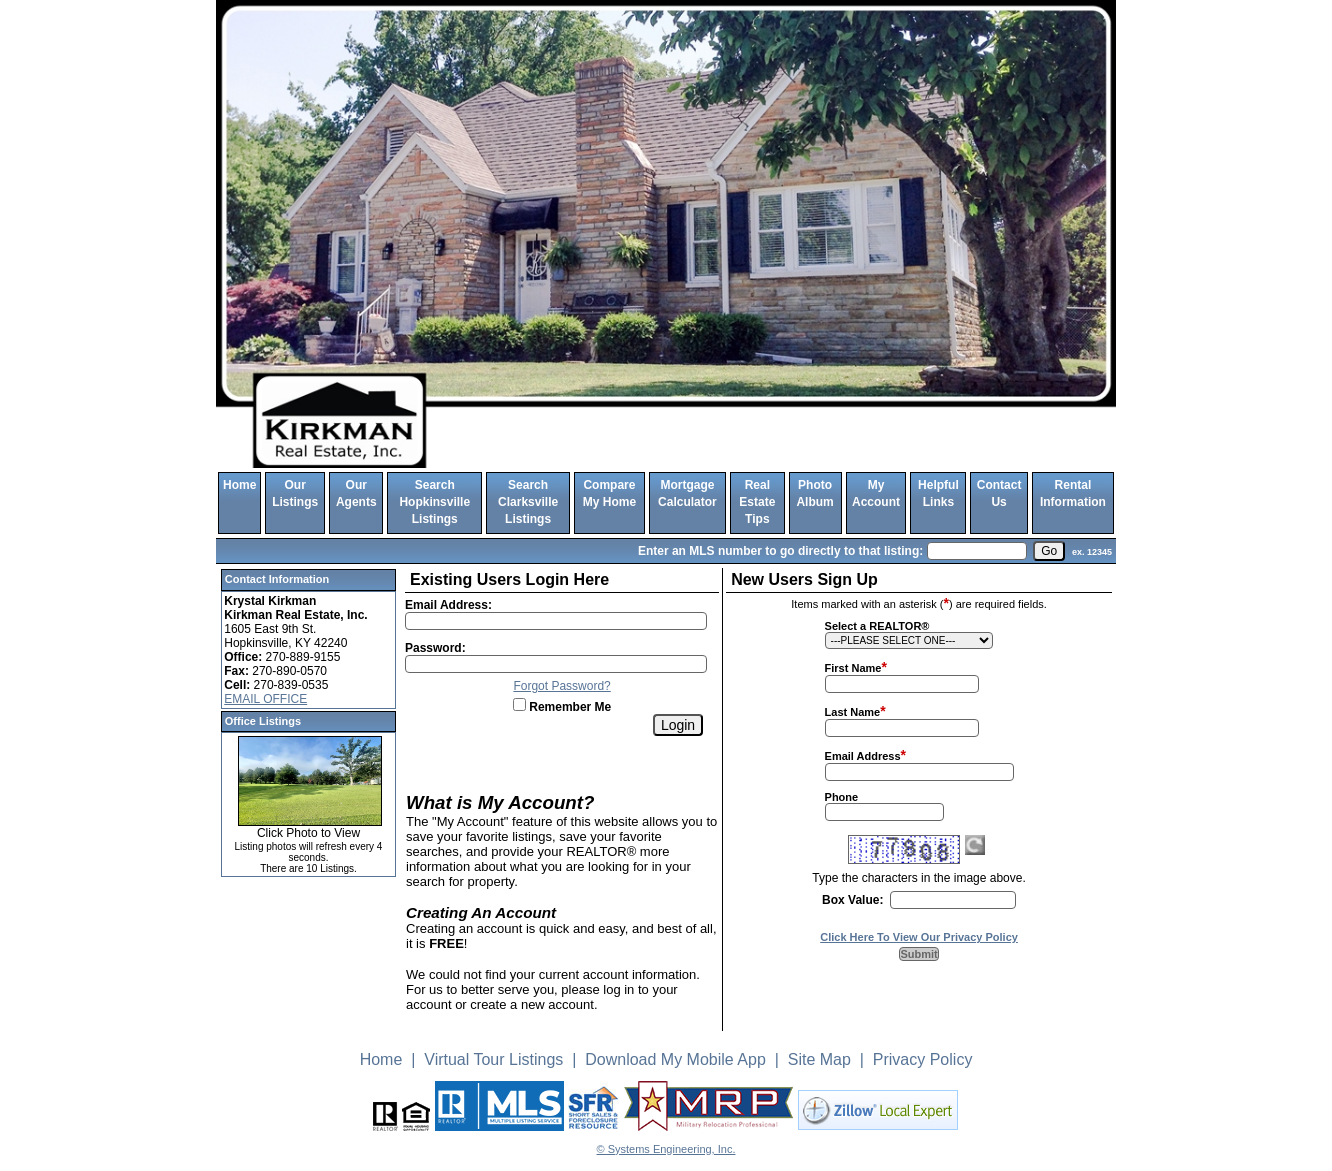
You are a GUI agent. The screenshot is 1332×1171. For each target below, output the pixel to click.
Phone (842, 797)
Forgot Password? (561, 686)
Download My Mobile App (675, 1059)
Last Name (853, 712)
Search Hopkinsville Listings (434, 502)
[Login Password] (556, 664)
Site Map (819, 1059)
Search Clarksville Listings (528, 502)
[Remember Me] (519, 704)
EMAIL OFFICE (265, 699)
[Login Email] (556, 621)
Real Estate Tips (757, 502)
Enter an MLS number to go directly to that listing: (780, 551)
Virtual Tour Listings (493, 1059)
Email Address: (448, 605)
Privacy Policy (923, 1059)
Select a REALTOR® (877, 626)
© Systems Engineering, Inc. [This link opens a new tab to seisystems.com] (666, 1149)
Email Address (863, 756)
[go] (1049, 551)
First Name (853, 668)
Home (239, 485)
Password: (435, 648)
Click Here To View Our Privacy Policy (919, 937)
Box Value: (852, 900)
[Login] (678, 725)
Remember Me (562, 707)
